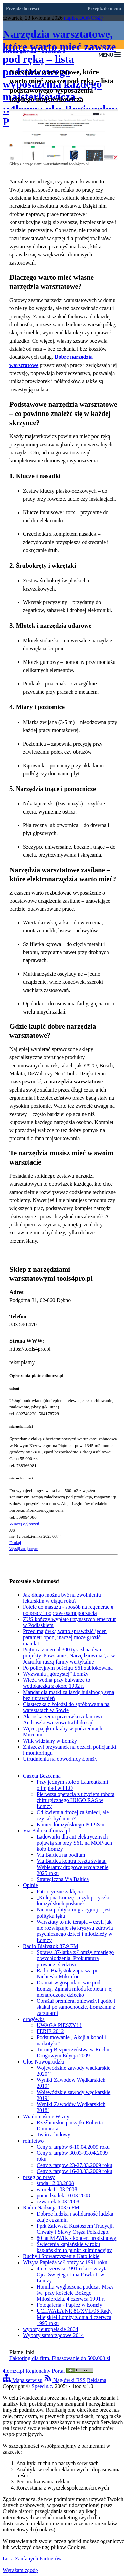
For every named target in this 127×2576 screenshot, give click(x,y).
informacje (53, 51)
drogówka (34, 2019)
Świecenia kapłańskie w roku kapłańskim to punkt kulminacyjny (74, 2247)
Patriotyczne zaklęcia (60, 1891)
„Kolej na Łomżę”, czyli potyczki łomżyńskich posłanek (73, 1900)
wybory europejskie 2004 (50, 2329)
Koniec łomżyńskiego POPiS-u (70, 1824)
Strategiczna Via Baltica (63, 1879)
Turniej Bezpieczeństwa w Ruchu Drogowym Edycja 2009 (73, 2052)
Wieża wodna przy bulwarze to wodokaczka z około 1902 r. (56, 1683)
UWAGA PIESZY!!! (59, 2025)
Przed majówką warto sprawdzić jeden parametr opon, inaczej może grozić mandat (65, 1637)
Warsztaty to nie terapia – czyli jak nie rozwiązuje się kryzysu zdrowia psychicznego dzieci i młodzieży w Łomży (75, 1931)
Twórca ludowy (53, 2134)
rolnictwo (33, 2141)
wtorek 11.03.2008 (57, 2189)
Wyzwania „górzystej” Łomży (56, 1674)
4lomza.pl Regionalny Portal (48, 2371)
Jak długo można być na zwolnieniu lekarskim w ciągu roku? (62, 1598)
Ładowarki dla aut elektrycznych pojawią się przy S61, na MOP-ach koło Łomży (74, 1843)
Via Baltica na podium (61, 1855)
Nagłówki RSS (65, 2380)
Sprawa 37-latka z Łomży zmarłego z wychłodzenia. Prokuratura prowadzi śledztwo (75, 1958)
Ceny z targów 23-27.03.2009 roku (74, 2165)
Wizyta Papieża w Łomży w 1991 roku (65, 2262)
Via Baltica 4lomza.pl (46, 1830)
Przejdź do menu (104, 8)
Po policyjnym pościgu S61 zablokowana (68, 1668)
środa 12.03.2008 (55, 2183)
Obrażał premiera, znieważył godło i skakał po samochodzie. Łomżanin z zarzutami (76, 2007)
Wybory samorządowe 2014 (53, 2335)
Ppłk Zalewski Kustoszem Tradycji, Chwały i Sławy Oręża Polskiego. (75, 2229)
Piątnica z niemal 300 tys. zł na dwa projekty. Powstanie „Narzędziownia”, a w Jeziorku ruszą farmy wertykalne (69, 1656)
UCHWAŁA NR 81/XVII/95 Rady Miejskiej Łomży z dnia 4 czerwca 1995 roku (74, 2317)
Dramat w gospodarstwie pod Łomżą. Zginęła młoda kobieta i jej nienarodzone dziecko (75, 1989)
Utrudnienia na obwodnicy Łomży (60, 1759)
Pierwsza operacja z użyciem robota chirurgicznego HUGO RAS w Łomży (75, 1800)
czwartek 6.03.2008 (58, 2201)
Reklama (96, 2380)
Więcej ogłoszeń (24, 1523)
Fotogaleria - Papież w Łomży (69, 2305)
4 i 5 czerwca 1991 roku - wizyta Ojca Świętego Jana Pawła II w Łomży (72, 2274)
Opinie (30, 1885)
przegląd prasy (39, 2177)
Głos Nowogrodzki (43, 2062)
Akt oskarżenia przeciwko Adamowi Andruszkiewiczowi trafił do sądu (62, 1719)
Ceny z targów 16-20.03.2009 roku (74, 2171)
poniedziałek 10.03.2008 (63, 2195)
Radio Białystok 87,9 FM (50, 1946)
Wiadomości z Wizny (46, 2116)
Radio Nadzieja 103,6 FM (51, 2207)
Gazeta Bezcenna (42, 1776)
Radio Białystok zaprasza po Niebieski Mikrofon (68, 1973)
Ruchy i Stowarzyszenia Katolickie (61, 2256)
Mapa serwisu (22, 2380)
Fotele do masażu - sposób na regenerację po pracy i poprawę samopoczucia (68, 1610)
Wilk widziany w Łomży (50, 1741)
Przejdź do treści (22, 8)
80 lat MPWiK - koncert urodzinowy (76, 2238)
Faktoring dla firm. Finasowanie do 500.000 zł (59, 2358)
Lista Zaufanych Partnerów (32, 2558)
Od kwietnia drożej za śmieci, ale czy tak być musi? (73, 1815)
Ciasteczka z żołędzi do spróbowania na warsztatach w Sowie (66, 1707)
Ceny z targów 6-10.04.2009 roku (73, 2147)
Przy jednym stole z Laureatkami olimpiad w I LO (72, 1785)
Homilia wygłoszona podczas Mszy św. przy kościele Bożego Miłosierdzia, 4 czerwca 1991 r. (75, 2293)
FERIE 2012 (50, 2031)
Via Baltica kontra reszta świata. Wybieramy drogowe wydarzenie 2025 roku (72, 1867)
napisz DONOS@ (83, 18)
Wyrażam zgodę (20, 2570)
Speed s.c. (42, 2386)
